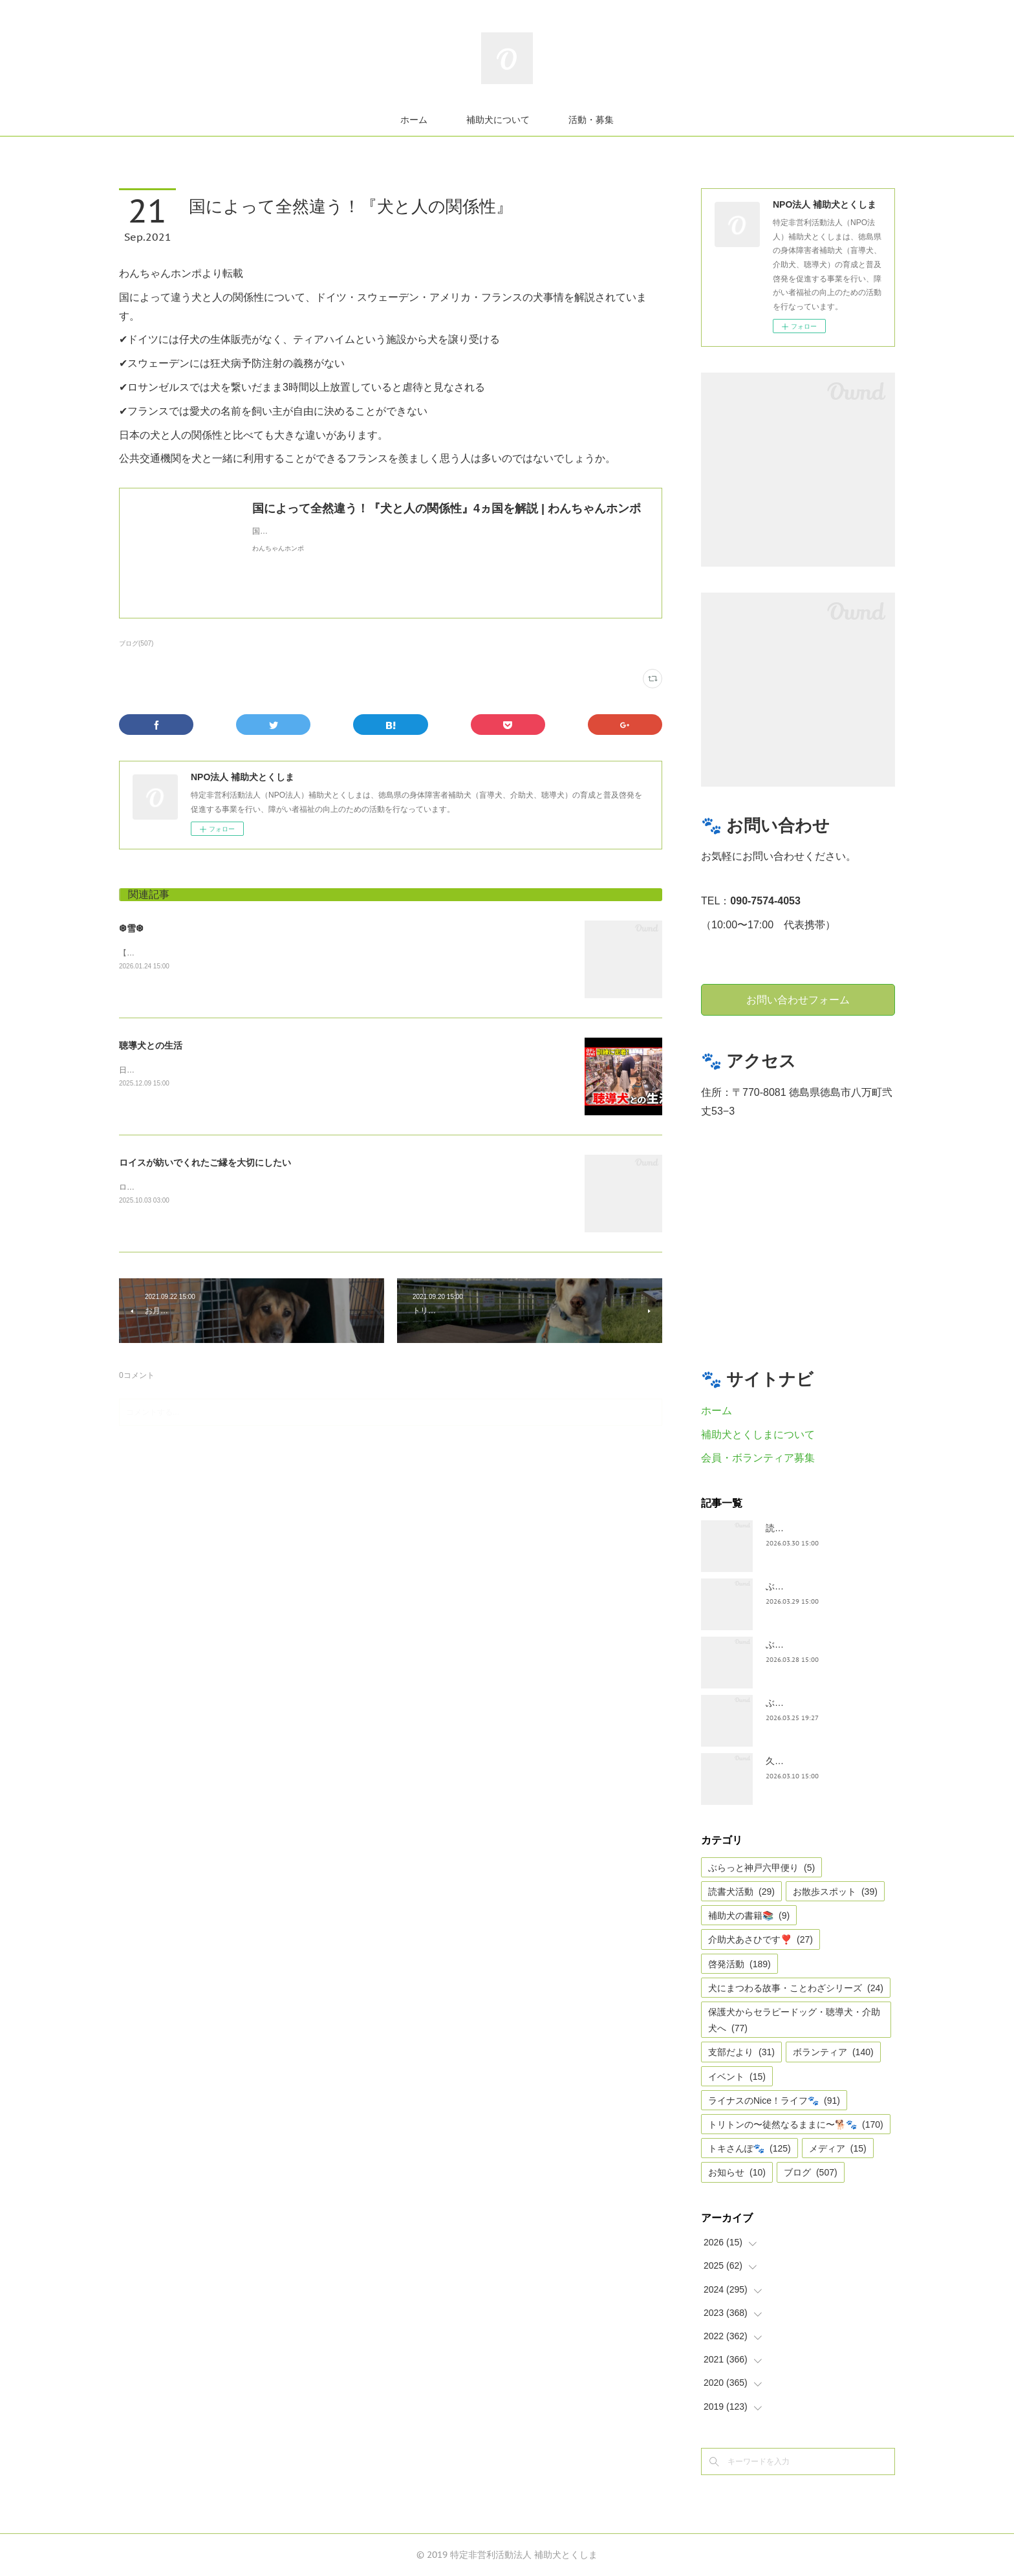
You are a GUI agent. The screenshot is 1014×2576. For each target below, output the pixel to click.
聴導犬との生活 (150, 1045)
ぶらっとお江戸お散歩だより (824, 1586)
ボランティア (833, 2052)
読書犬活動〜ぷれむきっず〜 (824, 1528)
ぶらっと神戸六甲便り (811, 1702)
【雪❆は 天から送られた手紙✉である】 (188, 952)
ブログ (810, 2172)
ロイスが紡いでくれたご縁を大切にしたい (205, 1162)
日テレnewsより (147, 1070)
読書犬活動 (741, 1891)
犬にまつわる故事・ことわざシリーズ (795, 1988)
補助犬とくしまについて (758, 1434)
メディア (838, 2148)
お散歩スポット (835, 1891)
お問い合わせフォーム (798, 999)
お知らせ (737, 2172)
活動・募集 (591, 120)
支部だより (741, 2052)
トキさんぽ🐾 (749, 2148)
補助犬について (498, 120)
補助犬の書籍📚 (749, 1915)
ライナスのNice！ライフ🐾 (774, 2100)
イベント (737, 2076)
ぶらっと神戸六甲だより (815, 1644)
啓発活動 (739, 1964)
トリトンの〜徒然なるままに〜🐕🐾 (795, 2124)
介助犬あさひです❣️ (760, 1939)
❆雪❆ (131, 928)
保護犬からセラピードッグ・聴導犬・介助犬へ (794, 2020)
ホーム (413, 120)
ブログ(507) (136, 643)
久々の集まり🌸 (798, 1761)
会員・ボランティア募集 (758, 1457)
